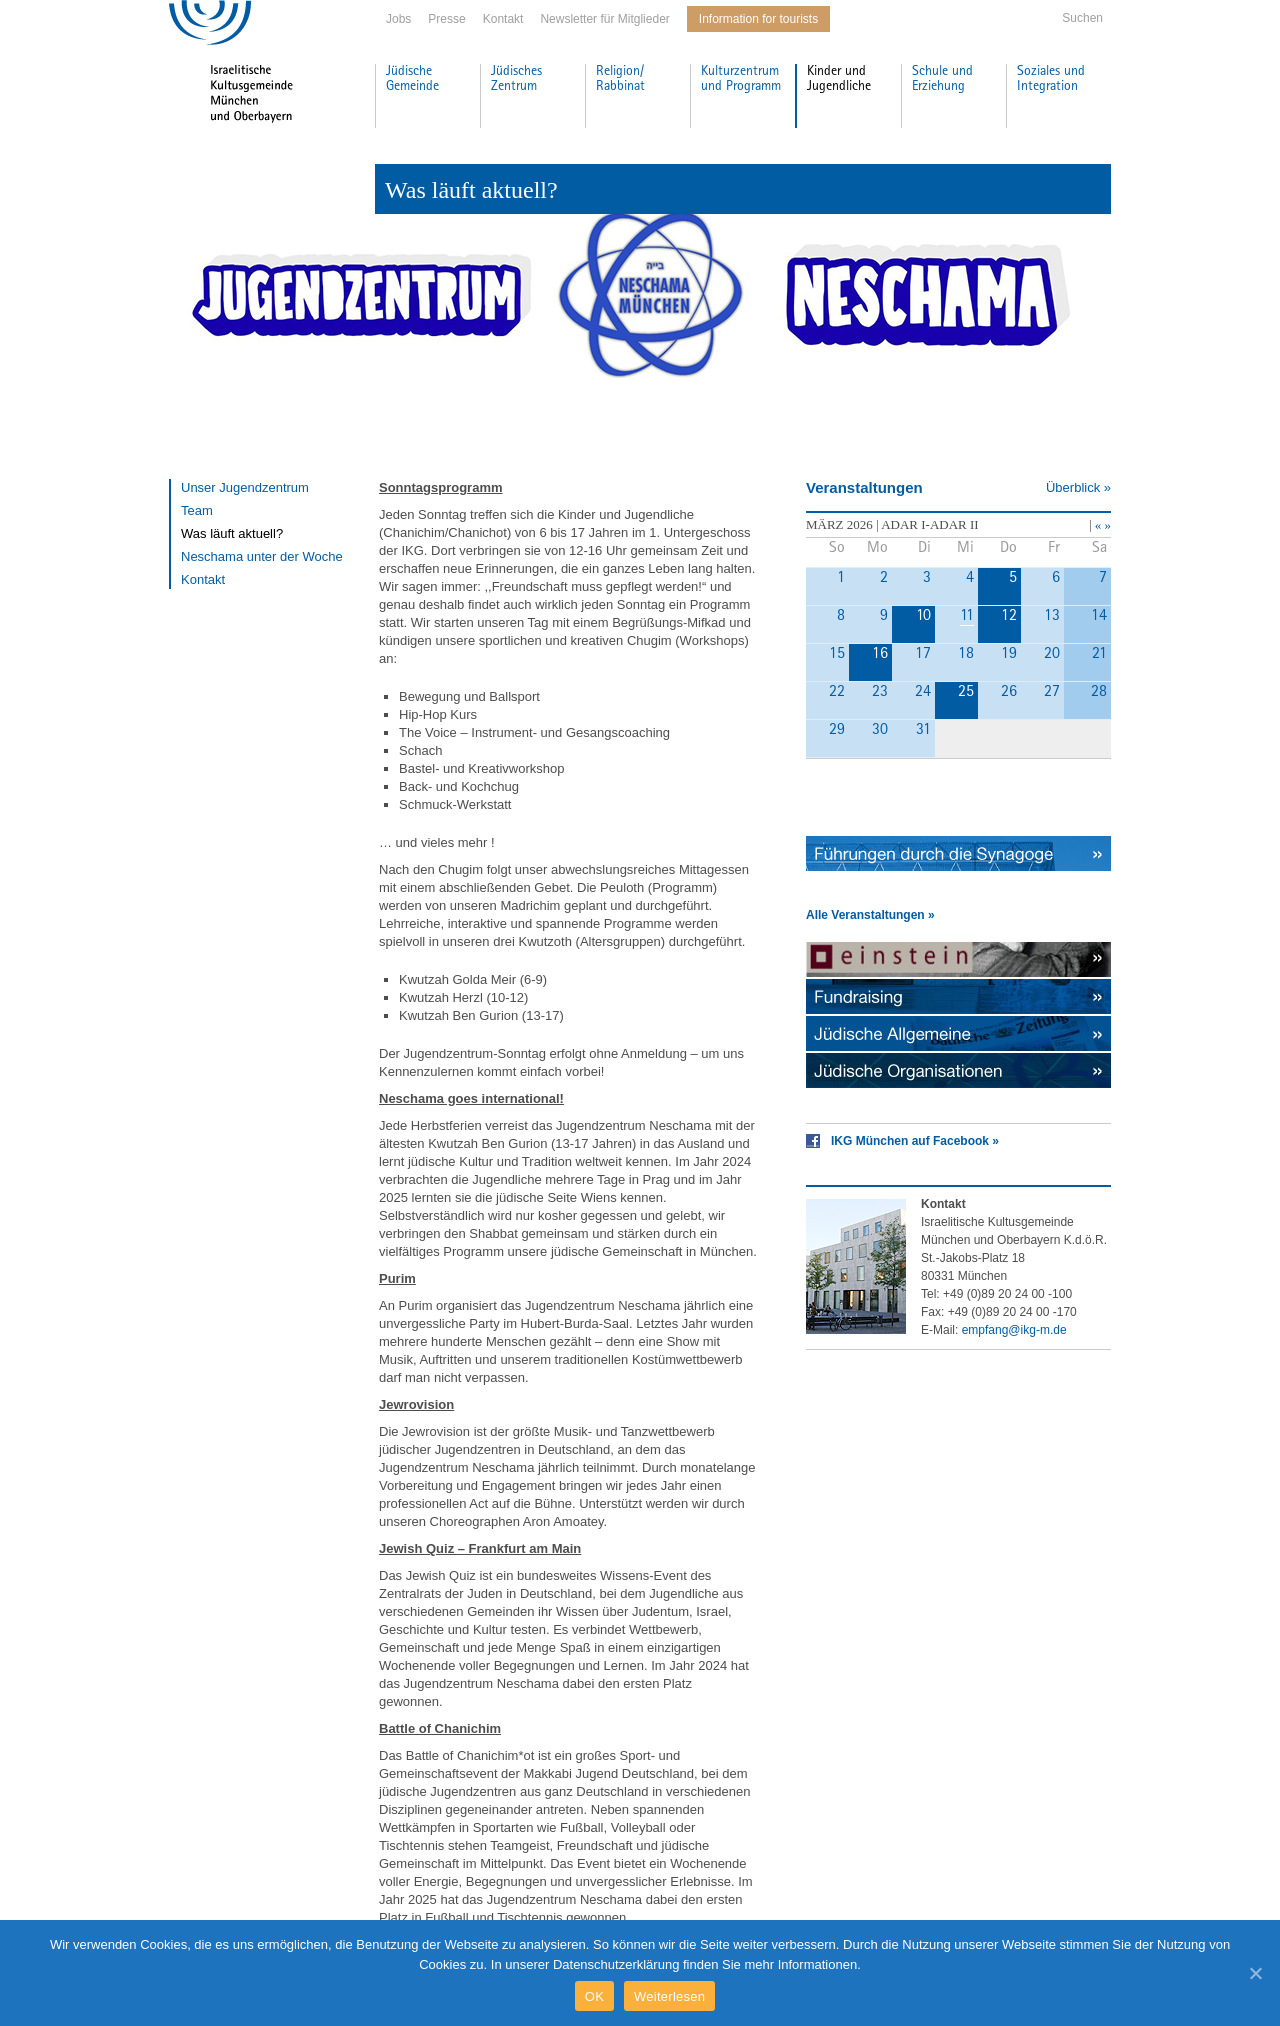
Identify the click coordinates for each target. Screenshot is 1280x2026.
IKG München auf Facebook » (915, 1141)
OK (594, 1996)
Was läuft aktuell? (232, 533)
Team (197, 510)
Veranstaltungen (864, 487)
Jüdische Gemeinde (412, 79)
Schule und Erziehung (942, 79)
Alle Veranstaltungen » (870, 915)
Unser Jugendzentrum (245, 487)
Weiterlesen (669, 1996)
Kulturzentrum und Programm (741, 79)
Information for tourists (758, 19)
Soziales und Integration (1051, 79)
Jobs (398, 19)
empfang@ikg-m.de (1014, 1330)
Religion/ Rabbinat (620, 79)
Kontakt (503, 19)
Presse (446, 19)
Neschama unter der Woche (262, 556)
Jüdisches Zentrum (516, 79)
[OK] (1255, 1973)
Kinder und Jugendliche (839, 79)
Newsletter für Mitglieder (604, 19)
